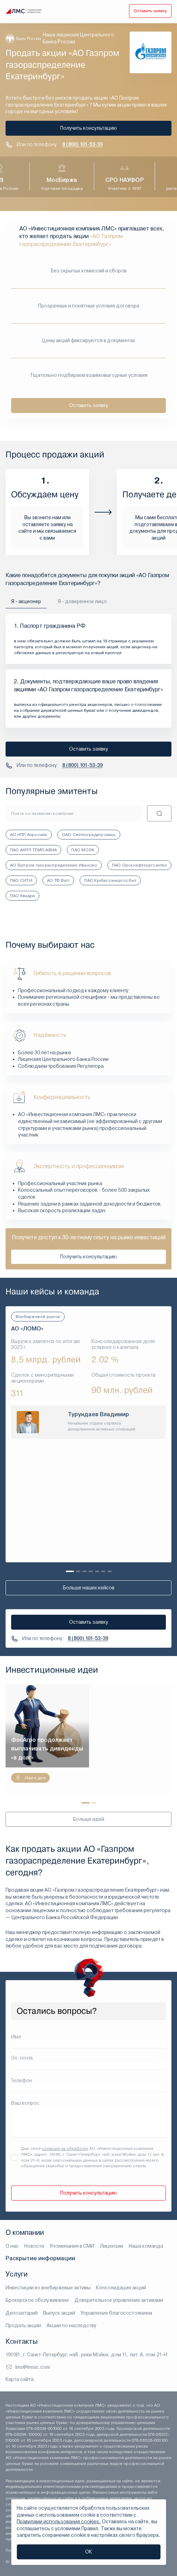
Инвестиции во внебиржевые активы (48, 2287)
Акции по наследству (71, 2325)
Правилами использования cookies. (59, 2521)
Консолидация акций (121, 2287)
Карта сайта (20, 2379)
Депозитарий (22, 2313)
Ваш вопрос (25, 2103)
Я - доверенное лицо (82, 601)
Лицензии (111, 2246)
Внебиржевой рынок (38, 1316)
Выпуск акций (59, 2313)
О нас (12, 2246)
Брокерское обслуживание (37, 2300)
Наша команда (146, 2246)
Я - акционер (26, 601)
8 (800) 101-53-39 (82, 144)
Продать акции (23, 2325)
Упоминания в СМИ (72, 2246)
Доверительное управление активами (118, 2300)
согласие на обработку (65, 2148)
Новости (34, 2246)
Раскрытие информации (40, 2258)
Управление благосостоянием (116, 2313)
